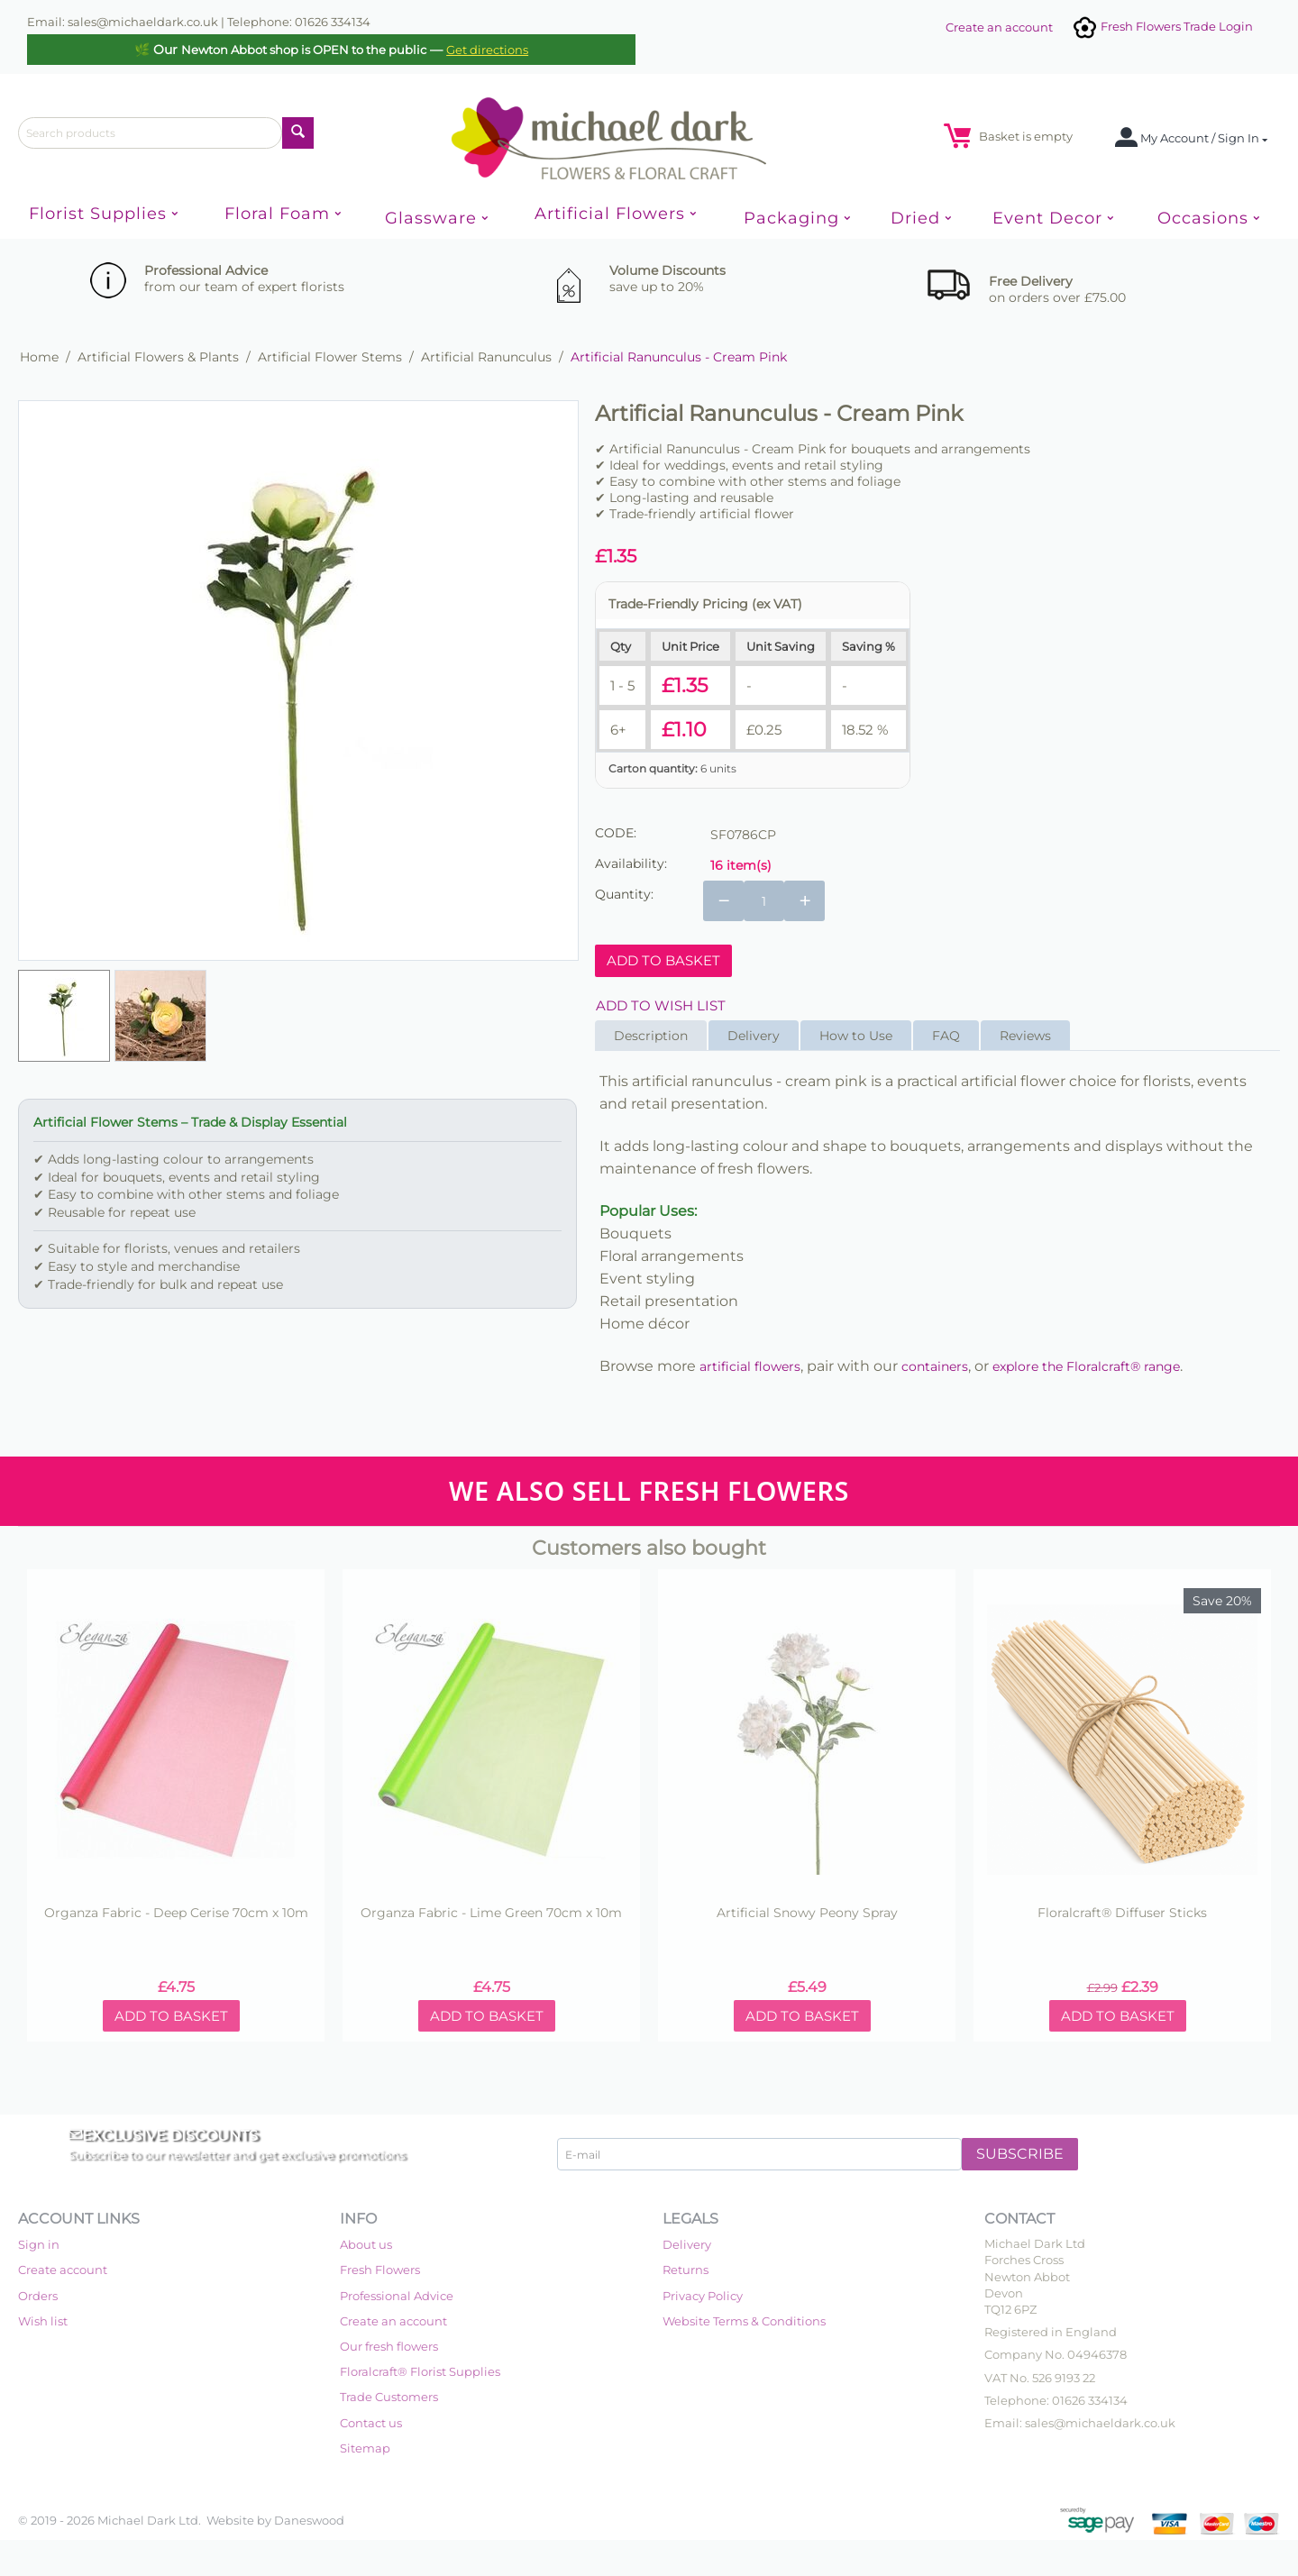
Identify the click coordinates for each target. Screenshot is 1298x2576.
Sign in (38, 2244)
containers (934, 1366)
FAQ (946, 1036)
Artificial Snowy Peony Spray (807, 1913)
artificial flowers (749, 1366)
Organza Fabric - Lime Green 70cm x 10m (491, 1913)
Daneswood (309, 2520)
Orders (38, 2295)
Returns (685, 2269)
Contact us (371, 2423)
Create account (62, 2269)
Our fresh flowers (389, 2346)
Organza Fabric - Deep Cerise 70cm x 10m (176, 1913)
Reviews (1025, 1036)
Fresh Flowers (380, 2269)
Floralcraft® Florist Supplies (420, 2371)
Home (39, 357)
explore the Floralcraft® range (1086, 1366)
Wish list (43, 2321)
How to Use (855, 1036)
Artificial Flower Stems (330, 357)
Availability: (631, 863)
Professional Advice (396, 2295)
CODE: (615, 833)
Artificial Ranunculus (486, 357)
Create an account (999, 27)
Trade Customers (389, 2396)
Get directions (487, 49)
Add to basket (663, 960)
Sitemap (365, 2448)
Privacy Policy (703, 2295)
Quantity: (624, 894)
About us (366, 2244)
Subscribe (1020, 2153)
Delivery (753, 1036)
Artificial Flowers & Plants (158, 357)
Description (651, 1036)
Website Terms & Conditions (744, 2321)
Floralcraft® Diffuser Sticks (1122, 1913)
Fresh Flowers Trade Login (1162, 26)
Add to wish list (661, 1005)
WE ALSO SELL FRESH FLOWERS (649, 1490)
